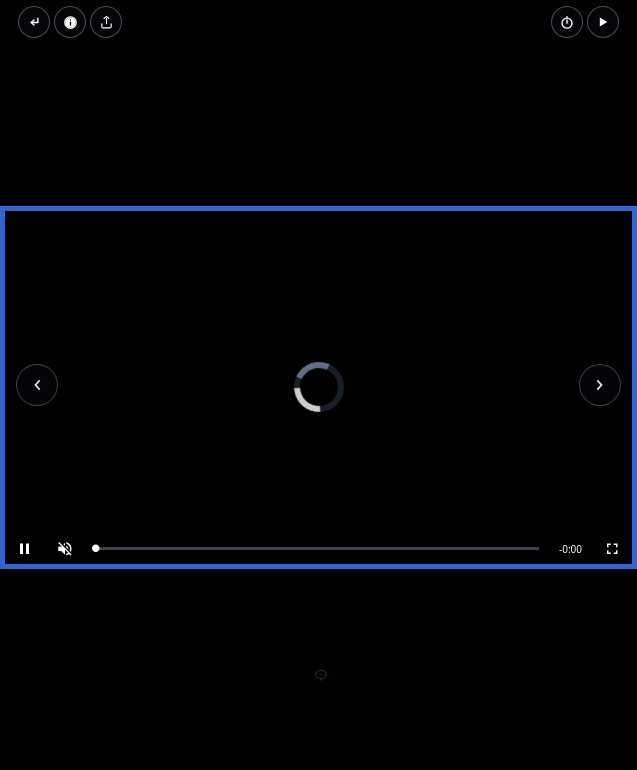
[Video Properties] (70, 22)
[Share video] (106, 22)
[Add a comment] (321, 676)
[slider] (317, 548)
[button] (603, 22)
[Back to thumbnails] (34, 22)
